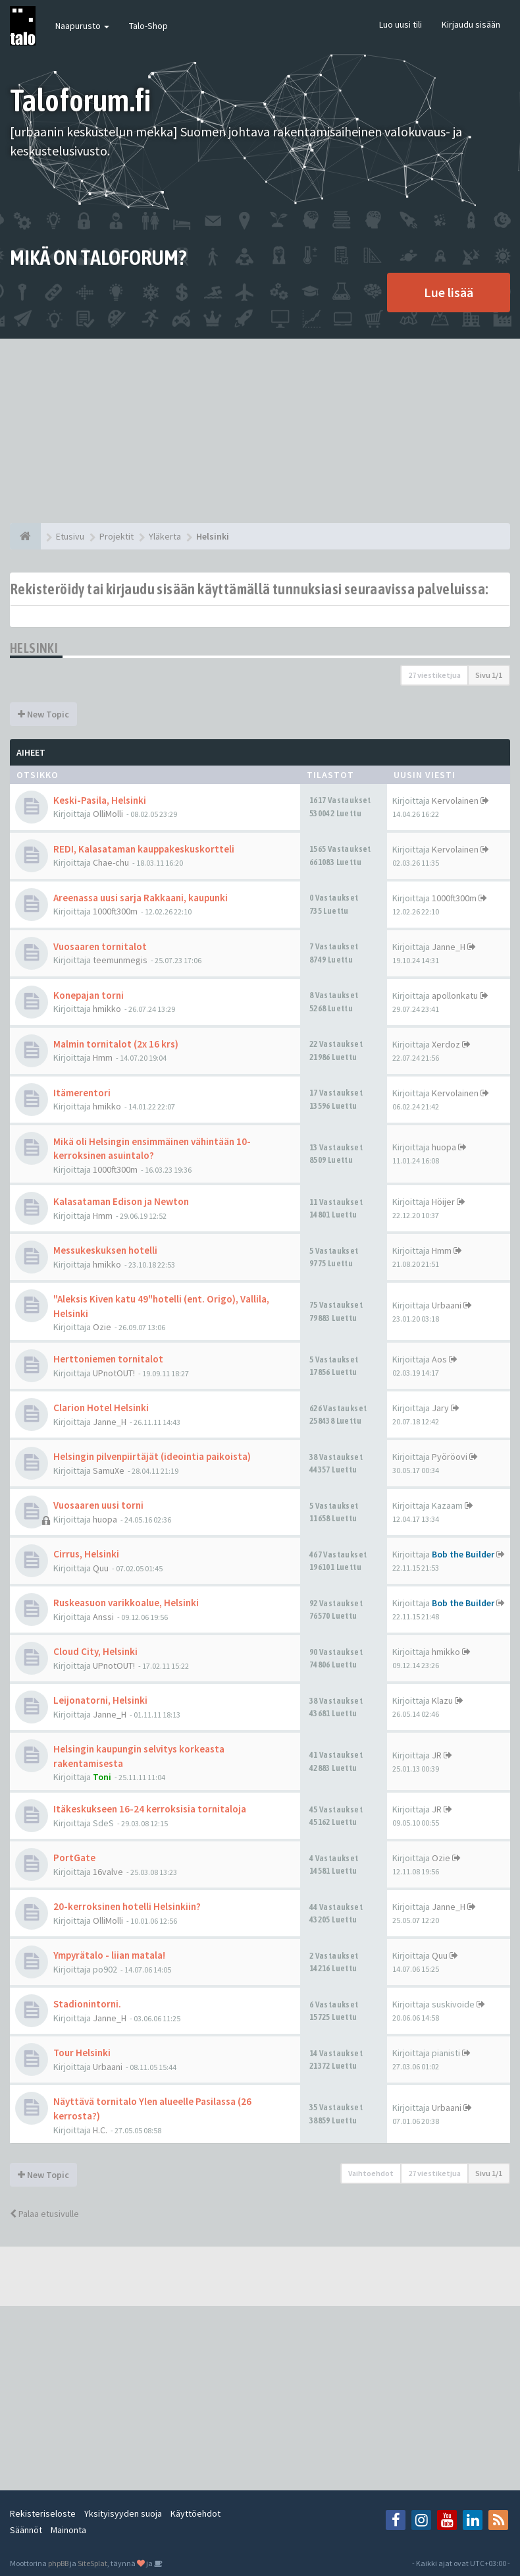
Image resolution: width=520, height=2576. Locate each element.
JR (437, 1755)
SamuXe (108, 1470)
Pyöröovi (449, 1457)
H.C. (100, 2130)
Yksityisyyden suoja (123, 2513)
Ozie (102, 1327)
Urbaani (446, 1305)
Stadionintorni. (87, 2004)
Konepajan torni (88, 995)
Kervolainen (455, 800)
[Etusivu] (25, 536)
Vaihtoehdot (371, 2173)
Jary (440, 1408)
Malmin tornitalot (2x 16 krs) (115, 1044)
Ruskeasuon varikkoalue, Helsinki (126, 1602)
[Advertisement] (260, 431)
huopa (444, 1147)
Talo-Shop (148, 26)
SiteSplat (92, 2563)
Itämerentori (82, 1092)
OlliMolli (108, 814)
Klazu (442, 1700)
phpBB (58, 2563)
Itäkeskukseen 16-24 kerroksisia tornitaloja (149, 1809)
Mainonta (68, 2530)
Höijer (443, 1202)
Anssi (103, 1617)
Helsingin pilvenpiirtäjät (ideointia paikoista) (152, 1456)
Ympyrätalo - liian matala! (109, 1955)
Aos (439, 1359)
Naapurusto (82, 26)
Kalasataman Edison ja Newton (121, 1201)
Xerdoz (446, 1044)
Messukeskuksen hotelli (105, 1250)
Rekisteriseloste (43, 2513)
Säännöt (26, 2530)
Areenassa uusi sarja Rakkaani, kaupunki (140, 897)
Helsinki (34, 648)
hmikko (107, 1009)
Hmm (103, 1057)
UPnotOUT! (114, 1373)
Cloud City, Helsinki (95, 1651)
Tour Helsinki (82, 2052)
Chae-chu (111, 862)
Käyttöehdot (195, 2513)
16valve (108, 1872)
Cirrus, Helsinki (86, 1554)
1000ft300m (115, 911)
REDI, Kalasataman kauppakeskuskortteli (143, 849)
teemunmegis (120, 960)
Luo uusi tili (400, 24)
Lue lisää (448, 292)
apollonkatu (455, 995)
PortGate (74, 1857)
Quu (101, 1568)
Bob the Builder (463, 1554)
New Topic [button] (43, 714)
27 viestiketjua (434, 675)
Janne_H (448, 947)
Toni (102, 1777)
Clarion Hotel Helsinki (101, 1407)
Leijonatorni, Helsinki (100, 1700)
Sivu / (488, 675)
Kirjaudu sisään (471, 24)
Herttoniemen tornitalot (108, 1359)
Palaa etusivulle (44, 2214)
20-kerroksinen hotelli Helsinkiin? (127, 1906)
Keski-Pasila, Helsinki (99, 800)
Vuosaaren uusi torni (98, 1505)
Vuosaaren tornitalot (100, 946)
